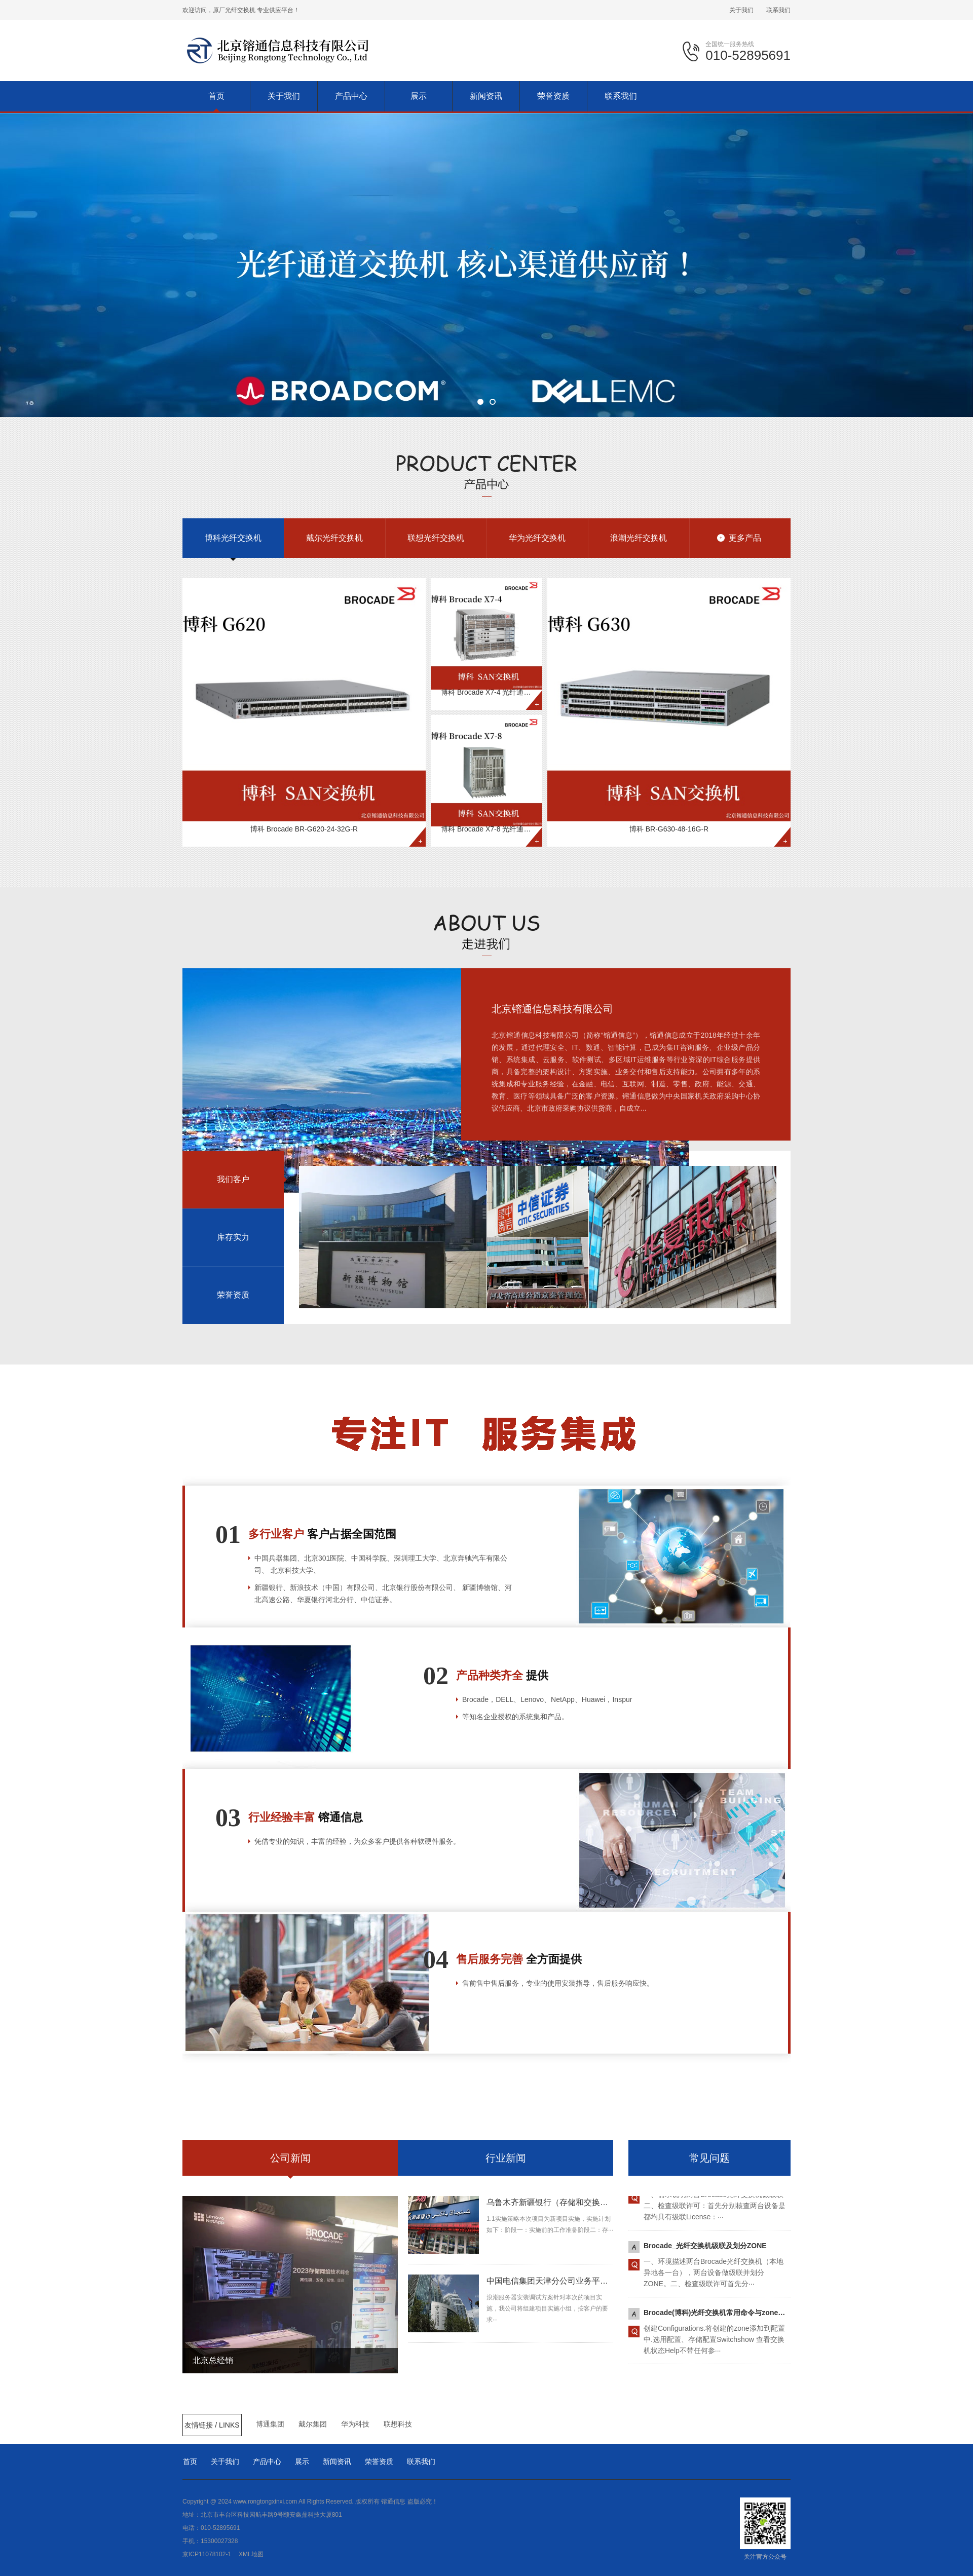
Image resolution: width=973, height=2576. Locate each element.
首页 (190, 2461)
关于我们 (741, 10)
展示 (302, 2461)
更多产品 (745, 538)
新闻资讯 (337, 2461)
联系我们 (778, 10)
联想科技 (398, 2424)
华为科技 (355, 2424)
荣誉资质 (379, 2461)
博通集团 (270, 2424)
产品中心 (267, 2461)
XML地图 (251, 2554)
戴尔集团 (312, 2424)
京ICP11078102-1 (206, 2554)
